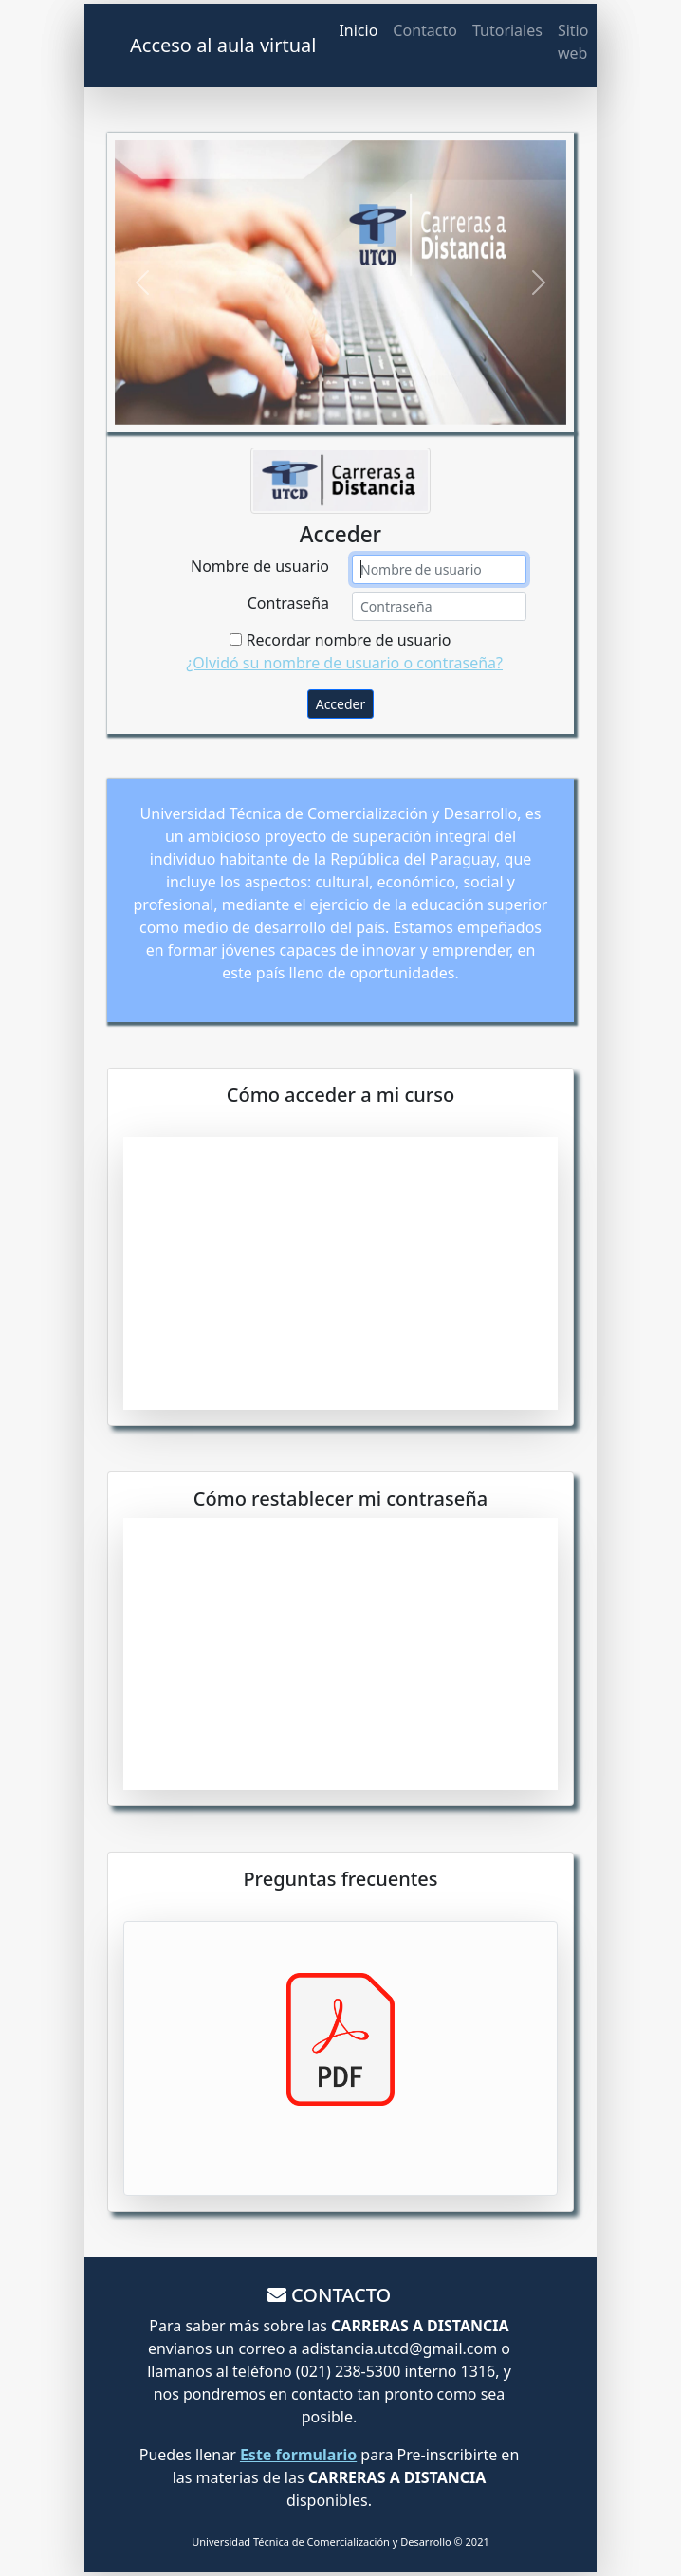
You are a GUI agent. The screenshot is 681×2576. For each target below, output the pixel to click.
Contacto (425, 30)
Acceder (341, 704)
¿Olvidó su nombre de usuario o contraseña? (344, 662)
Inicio (358, 30)
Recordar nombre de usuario (340, 640)
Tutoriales (507, 30)
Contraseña (288, 603)
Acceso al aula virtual (223, 45)
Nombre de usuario (260, 566)
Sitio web (573, 42)
